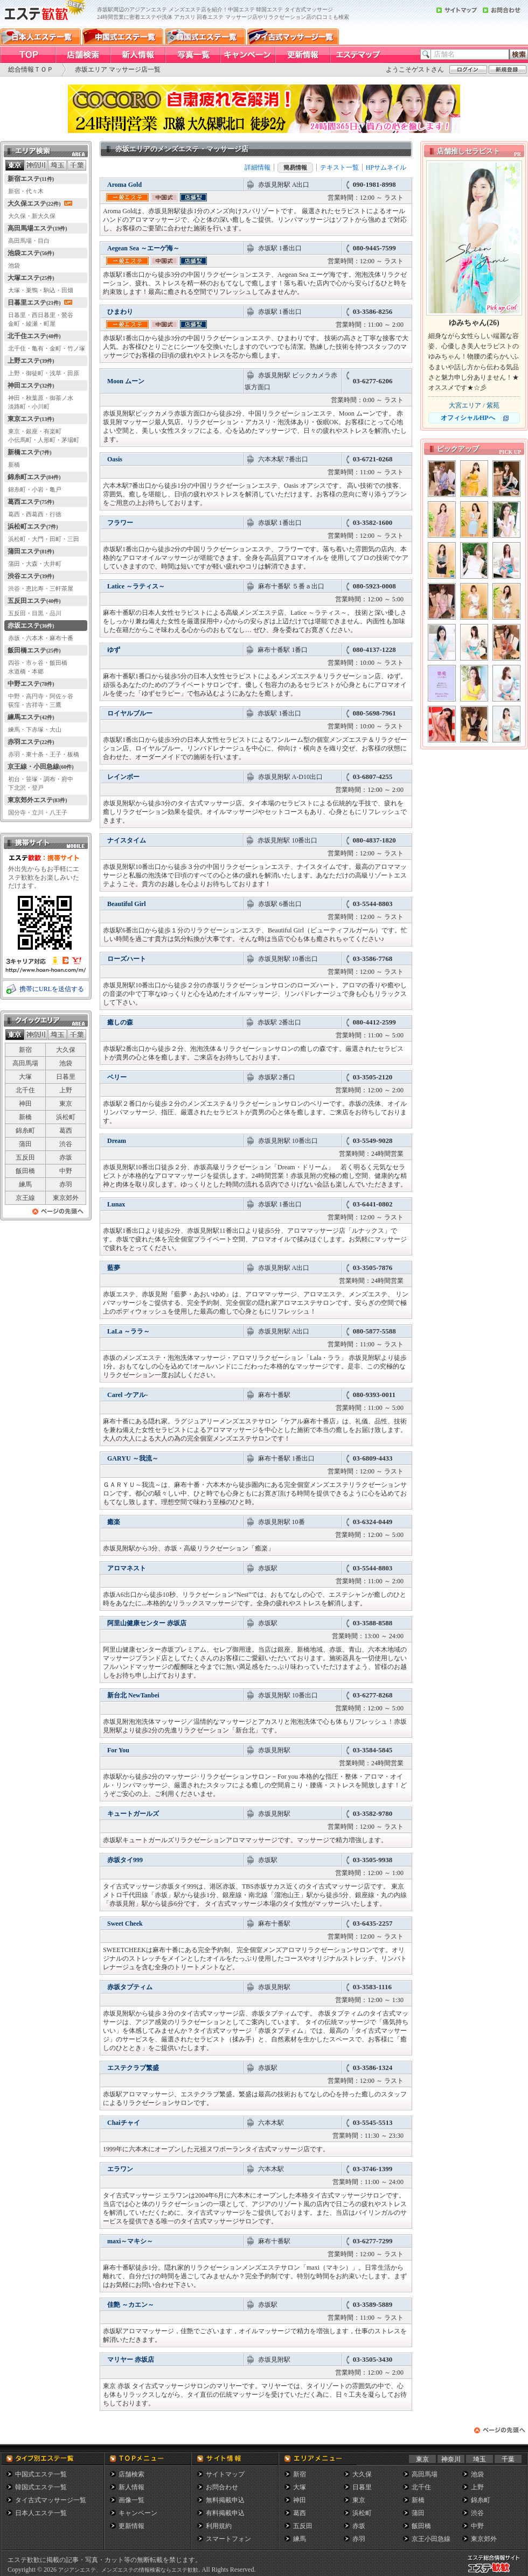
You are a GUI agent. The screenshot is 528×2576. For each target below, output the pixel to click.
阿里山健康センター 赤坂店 (146, 1623)
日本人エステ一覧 (41, 2513)
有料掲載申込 (225, 2513)
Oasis (114, 459)
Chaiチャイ (123, 2122)
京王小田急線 (431, 2539)
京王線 (25, 1198)
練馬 (25, 1184)
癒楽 (113, 1522)
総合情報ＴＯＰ (30, 69)
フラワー (120, 523)
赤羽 (65, 1184)
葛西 (65, 1130)
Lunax (116, 1204)
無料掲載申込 (225, 2500)
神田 (25, 1103)
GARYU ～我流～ (132, 1458)
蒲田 (25, 1144)
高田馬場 (25, 1063)
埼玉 (479, 2459)
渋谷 (65, 1144)
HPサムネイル (386, 167)
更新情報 (131, 2526)
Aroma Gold (124, 184)
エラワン (120, 2169)
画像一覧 (131, 2500)
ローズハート (126, 959)
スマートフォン (228, 2539)
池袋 (65, 1063)
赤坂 (65, 1157)
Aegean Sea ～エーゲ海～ (143, 248)
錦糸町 (25, 1130)
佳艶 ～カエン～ (130, 2304)
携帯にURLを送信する (51, 989)
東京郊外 (66, 1198)
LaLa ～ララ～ (128, 1331)
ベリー (117, 1077)
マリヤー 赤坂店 (130, 2359)
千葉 (508, 2459)
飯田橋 (25, 1171)
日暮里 (65, 1076)
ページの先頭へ (58, 1214)
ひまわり (120, 311)
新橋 (25, 1117)
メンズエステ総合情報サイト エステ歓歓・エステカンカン (496, 2572)
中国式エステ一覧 (41, 2474)
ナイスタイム (126, 840)
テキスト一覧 (339, 167)
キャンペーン (138, 2513)
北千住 (25, 1090)
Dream (116, 1141)
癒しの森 (120, 1022)
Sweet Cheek (125, 1923)
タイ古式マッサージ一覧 (50, 2500)
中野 (65, 1171)
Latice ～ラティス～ (136, 586)
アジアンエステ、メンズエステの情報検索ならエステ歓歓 (128, 2570)
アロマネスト (126, 1568)
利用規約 (219, 2526)
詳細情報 (257, 167)
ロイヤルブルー (129, 713)
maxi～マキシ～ (130, 2241)
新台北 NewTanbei (133, 1695)
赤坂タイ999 (125, 1860)
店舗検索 (131, 2474)
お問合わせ (222, 2487)
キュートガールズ (133, 1813)
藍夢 (113, 1268)
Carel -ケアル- (127, 1395)
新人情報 (131, 2487)
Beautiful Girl (126, 904)
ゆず (113, 650)
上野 (65, 1090)
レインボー (123, 777)
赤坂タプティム (129, 1987)
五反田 (25, 1157)
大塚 (25, 1076)
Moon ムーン (125, 381)
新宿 (25, 1050)
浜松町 (65, 1117)
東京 (65, 1103)
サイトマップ (225, 2474)
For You (118, 1750)
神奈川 (451, 2459)
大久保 (65, 1050)
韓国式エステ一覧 (41, 2487)
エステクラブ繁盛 (133, 2068)
